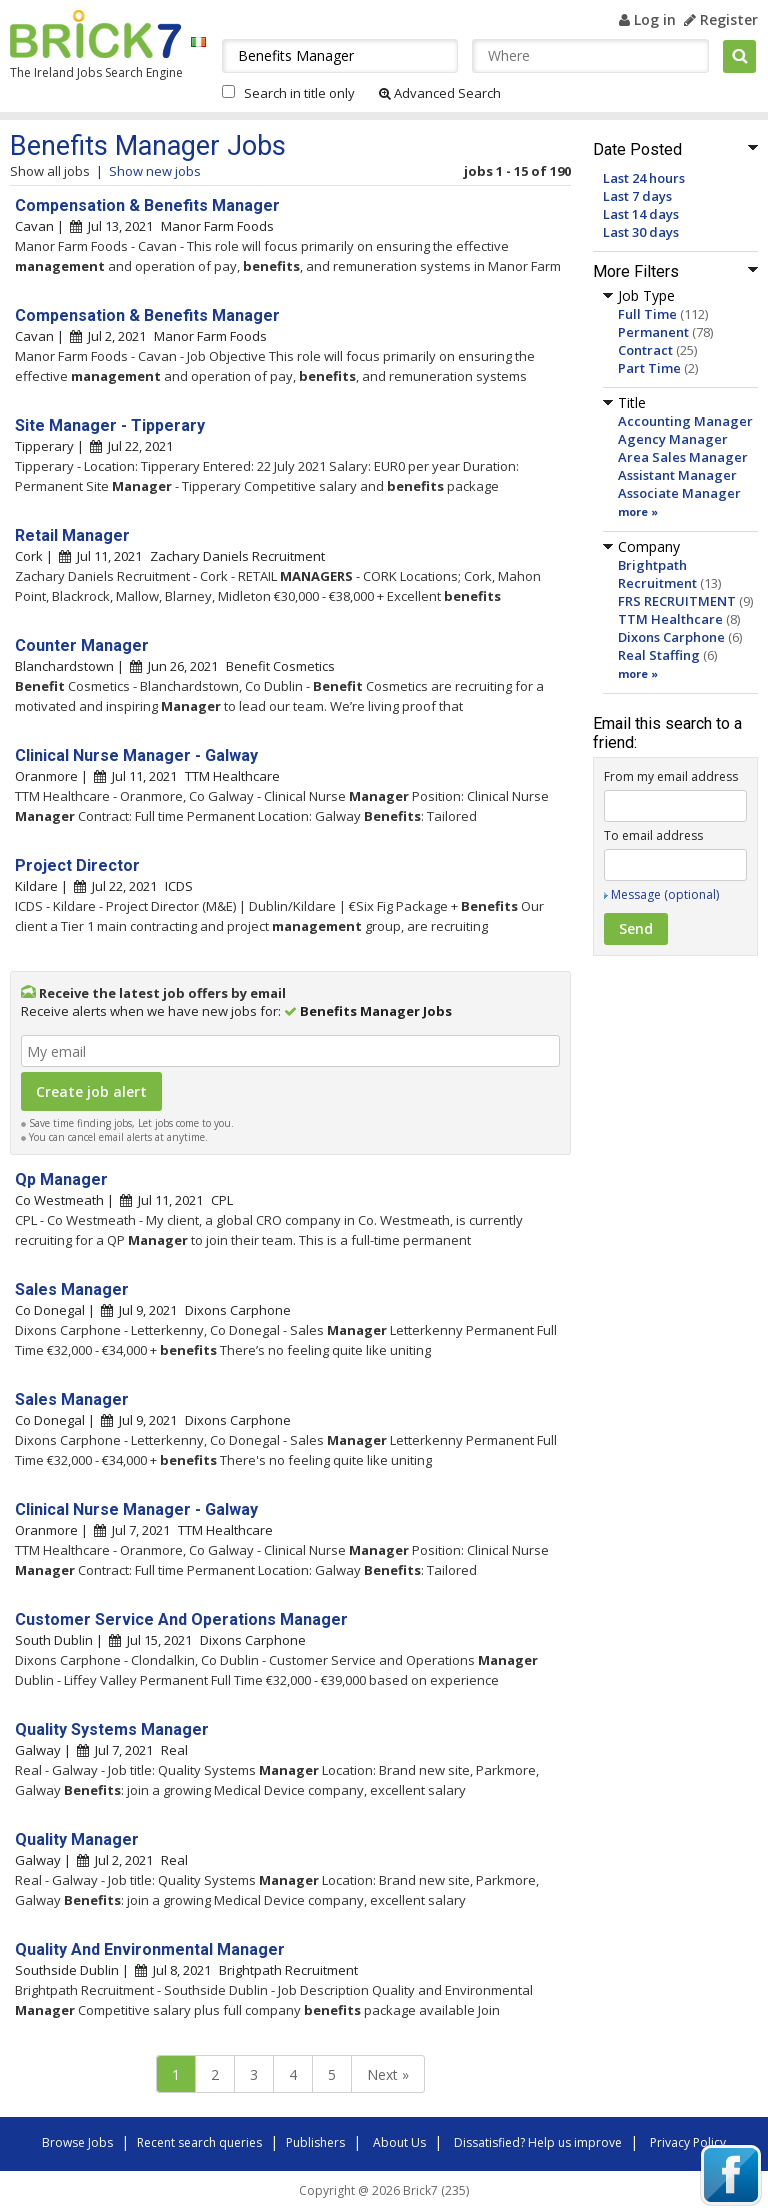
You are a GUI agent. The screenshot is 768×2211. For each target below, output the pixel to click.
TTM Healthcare (670, 619)
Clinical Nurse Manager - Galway (136, 755)
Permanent (653, 332)
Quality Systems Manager (112, 1729)
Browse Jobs (77, 2142)
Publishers (315, 2142)
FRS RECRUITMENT (677, 601)
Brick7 (95, 34)
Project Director (77, 865)
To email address (653, 835)
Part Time (649, 368)
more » (638, 511)
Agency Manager (673, 439)
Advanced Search (440, 93)
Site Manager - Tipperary (110, 425)
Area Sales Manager (683, 457)
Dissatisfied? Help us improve (538, 2142)
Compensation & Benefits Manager (147, 205)
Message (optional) (665, 894)
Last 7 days (637, 196)
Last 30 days (641, 232)
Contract (645, 350)
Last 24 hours (644, 178)
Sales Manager (72, 1289)
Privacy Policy (688, 2142)
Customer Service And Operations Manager (181, 1619)
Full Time (647, 314)
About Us (399, 2142)
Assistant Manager (677, 475)
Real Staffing (659, 655)
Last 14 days (641, 214)
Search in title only (299, 93)
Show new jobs (155, 171)
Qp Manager (61, 1179)
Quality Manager (77, 1839)
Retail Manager (72, 535)
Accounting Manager (685, 421)
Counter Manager (82, 645)
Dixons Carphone (671, 637)
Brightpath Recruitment (657, 574)
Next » (388, 2074)
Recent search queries (199, 2142)
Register (721, 19)
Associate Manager (679, 493)
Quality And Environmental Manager (150, 1949)
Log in (647, 19)
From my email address (671, 776)
